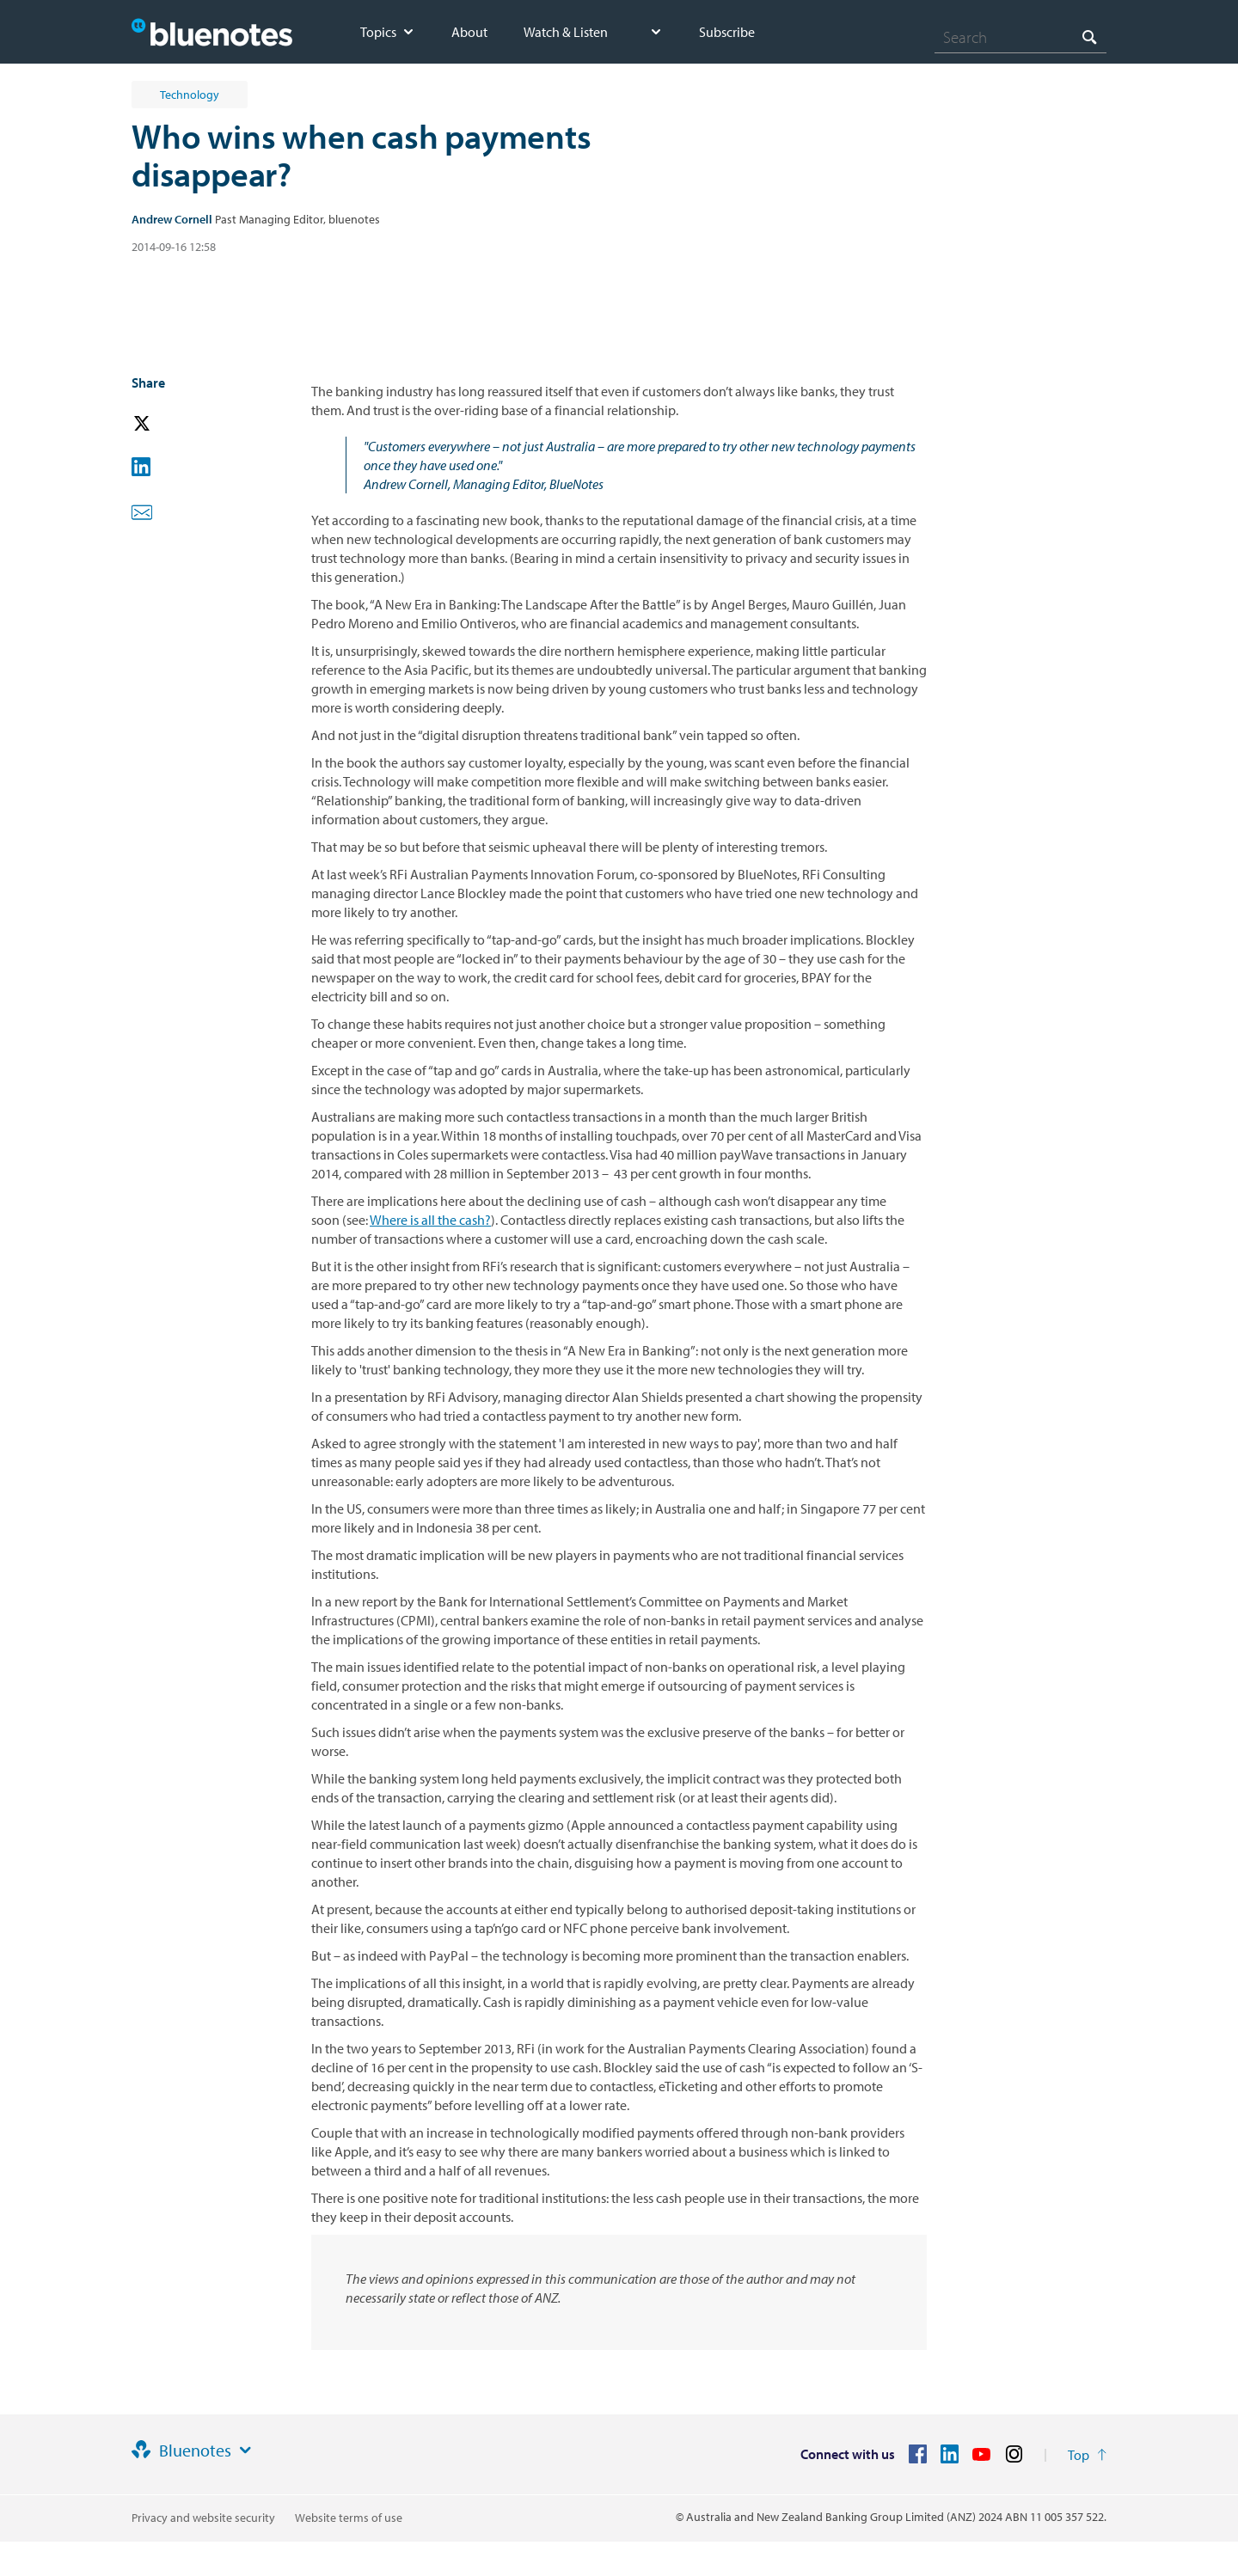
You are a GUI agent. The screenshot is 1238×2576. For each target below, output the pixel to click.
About (469, 31)
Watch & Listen (566, 31)
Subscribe (727, 31)
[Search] (1020, 37)
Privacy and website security (203, 2517)
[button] (166, 424)
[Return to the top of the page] (1087, 2454)
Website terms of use (348, 2517)
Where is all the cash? (430, 1219)
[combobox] (1020, 37)
